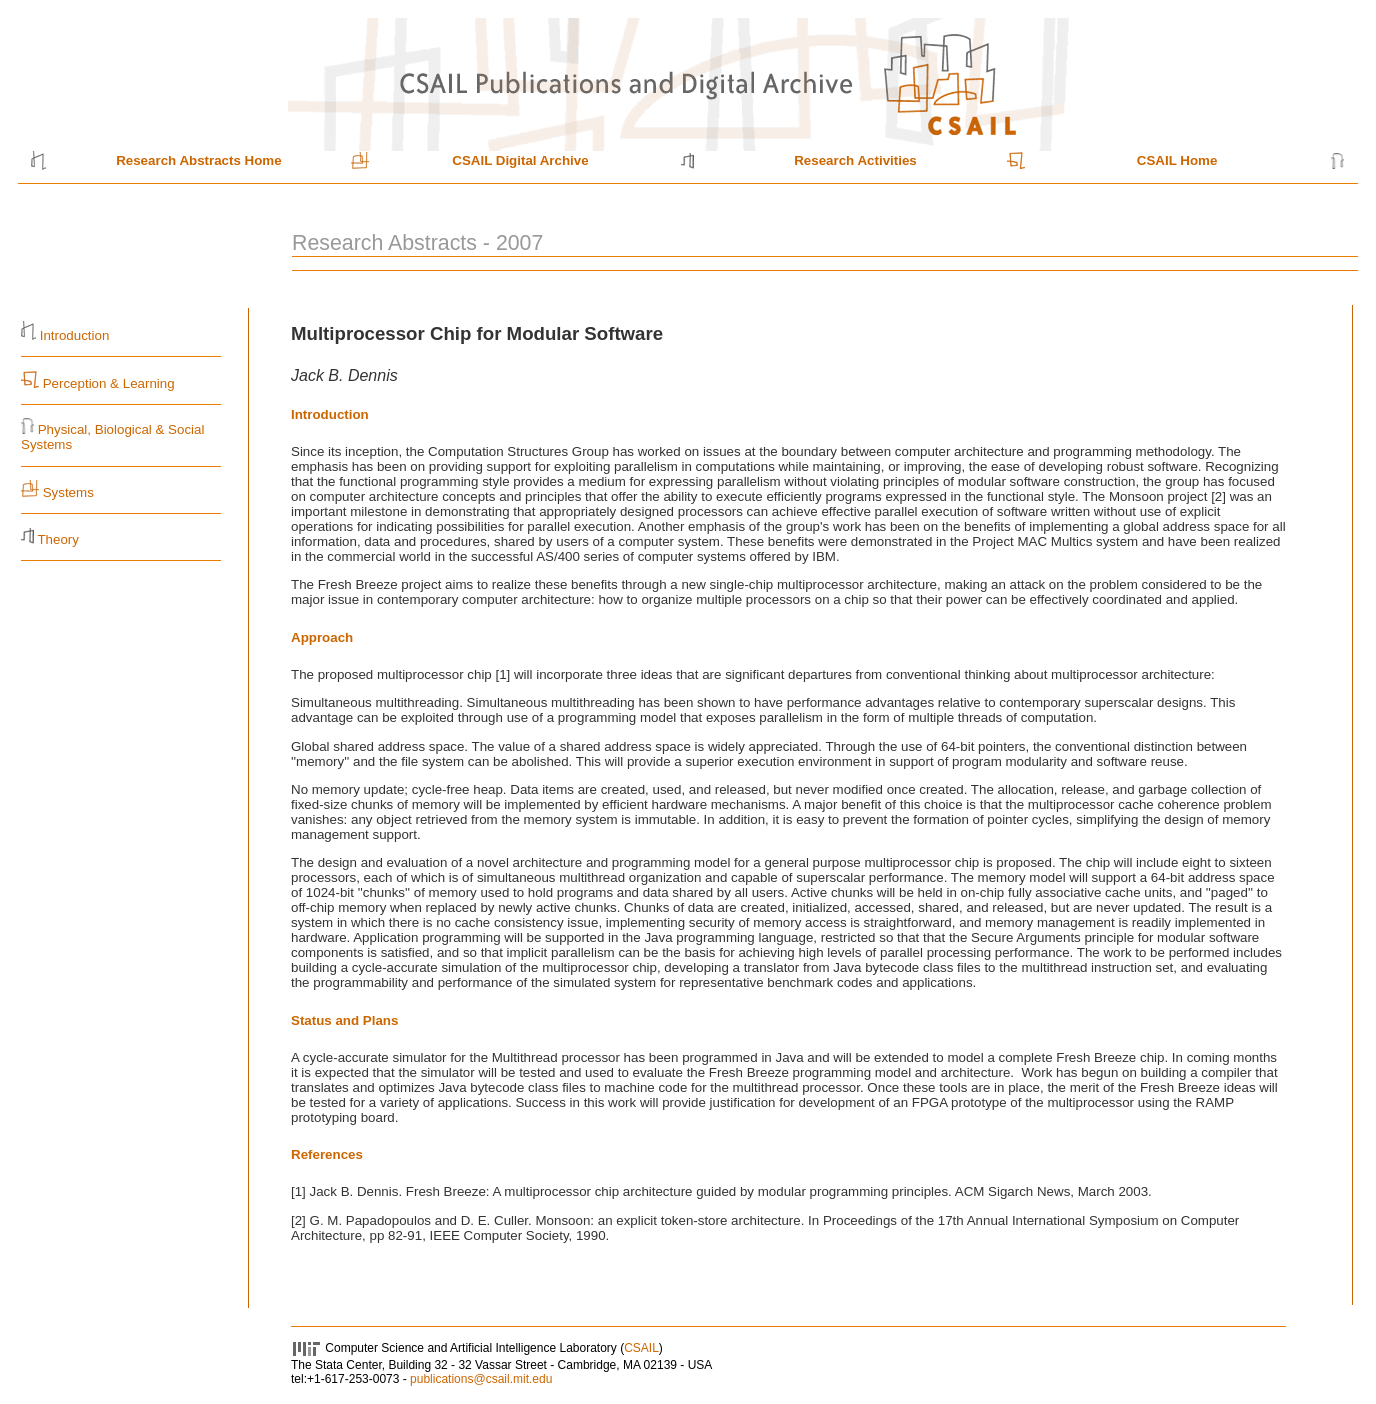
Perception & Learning (107, 383)
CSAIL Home (1177, 160)
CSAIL (641, 1348)
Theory (57, 539)
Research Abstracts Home (198, 160)
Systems (68, 492)
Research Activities (855, 160)
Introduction (75, 335)
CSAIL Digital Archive (520, 160)
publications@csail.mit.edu (481, 1379)
